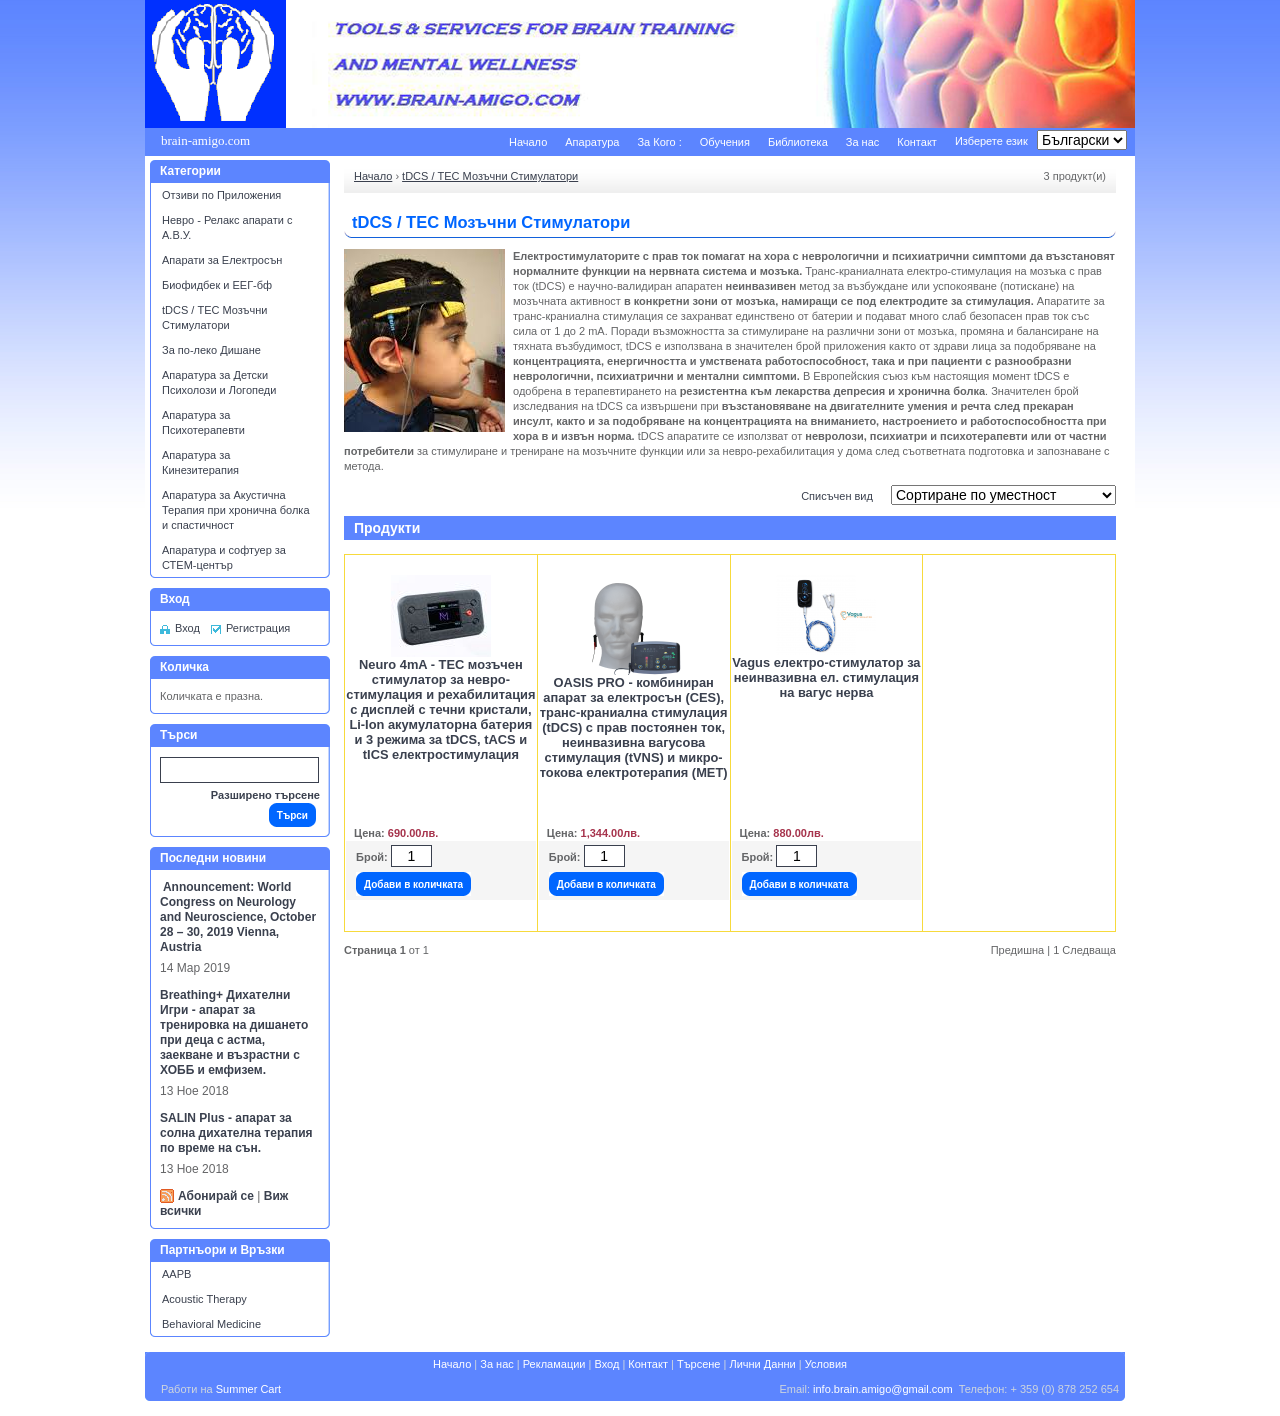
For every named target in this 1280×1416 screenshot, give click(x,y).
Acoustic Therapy (204, 1299)
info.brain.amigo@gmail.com (883, 1389)
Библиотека (798, 142)
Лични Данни (762, 1364)
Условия (826, 1364)
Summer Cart (248, 1389)
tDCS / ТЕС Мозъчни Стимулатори (214, 317)
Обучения (725, 142)
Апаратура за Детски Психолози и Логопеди (219, 382)
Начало (528, 142)
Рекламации (554, 1364)
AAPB (176, 1274)
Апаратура (592, 142)
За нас (863, 142)
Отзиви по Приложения (221, 195)
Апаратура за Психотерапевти (203, 422)
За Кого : (659, 142)
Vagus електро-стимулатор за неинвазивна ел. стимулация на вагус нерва (826, 677)
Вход (187, 628)
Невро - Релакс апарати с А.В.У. (227, 227)
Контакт (917, 142)
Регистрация (258, 628)
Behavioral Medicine (211, 1324)
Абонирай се (216, 1196)
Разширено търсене (265, 795)
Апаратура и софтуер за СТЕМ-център (224, 557)
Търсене (699, 1364)
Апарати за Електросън (222, 260)
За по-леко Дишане (211, 350)
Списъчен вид (837, 496)
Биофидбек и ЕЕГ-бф (217, 285)
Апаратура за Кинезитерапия (200, 462)
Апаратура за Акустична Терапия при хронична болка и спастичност (236, 510)
